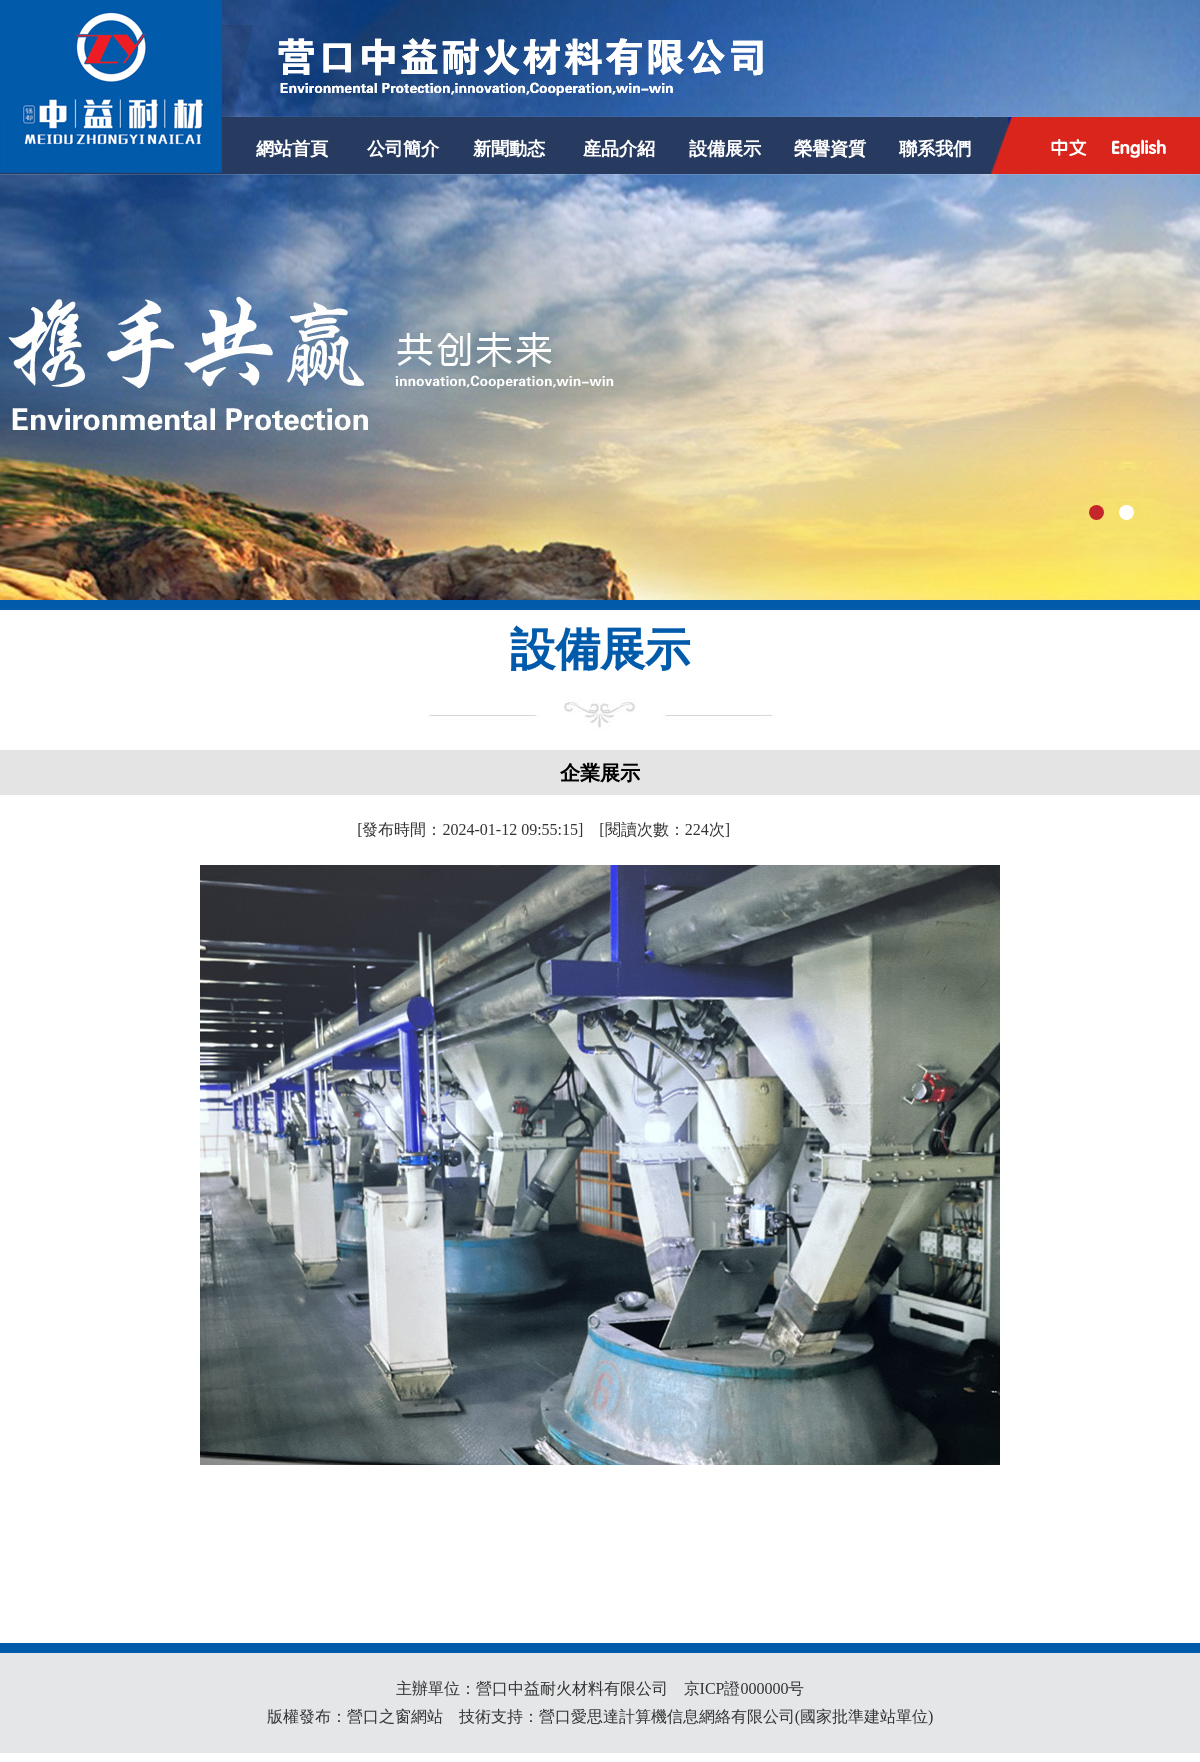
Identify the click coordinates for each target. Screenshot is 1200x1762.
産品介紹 (619, 149)
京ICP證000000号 (744, 1688)
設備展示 (725, 149)
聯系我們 (935, 149)
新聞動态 (509, 149)
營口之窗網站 (395, 1716)
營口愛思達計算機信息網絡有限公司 (667, 1716)
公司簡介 (403, 149)
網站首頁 (292, 149)
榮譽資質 (830, 149)
